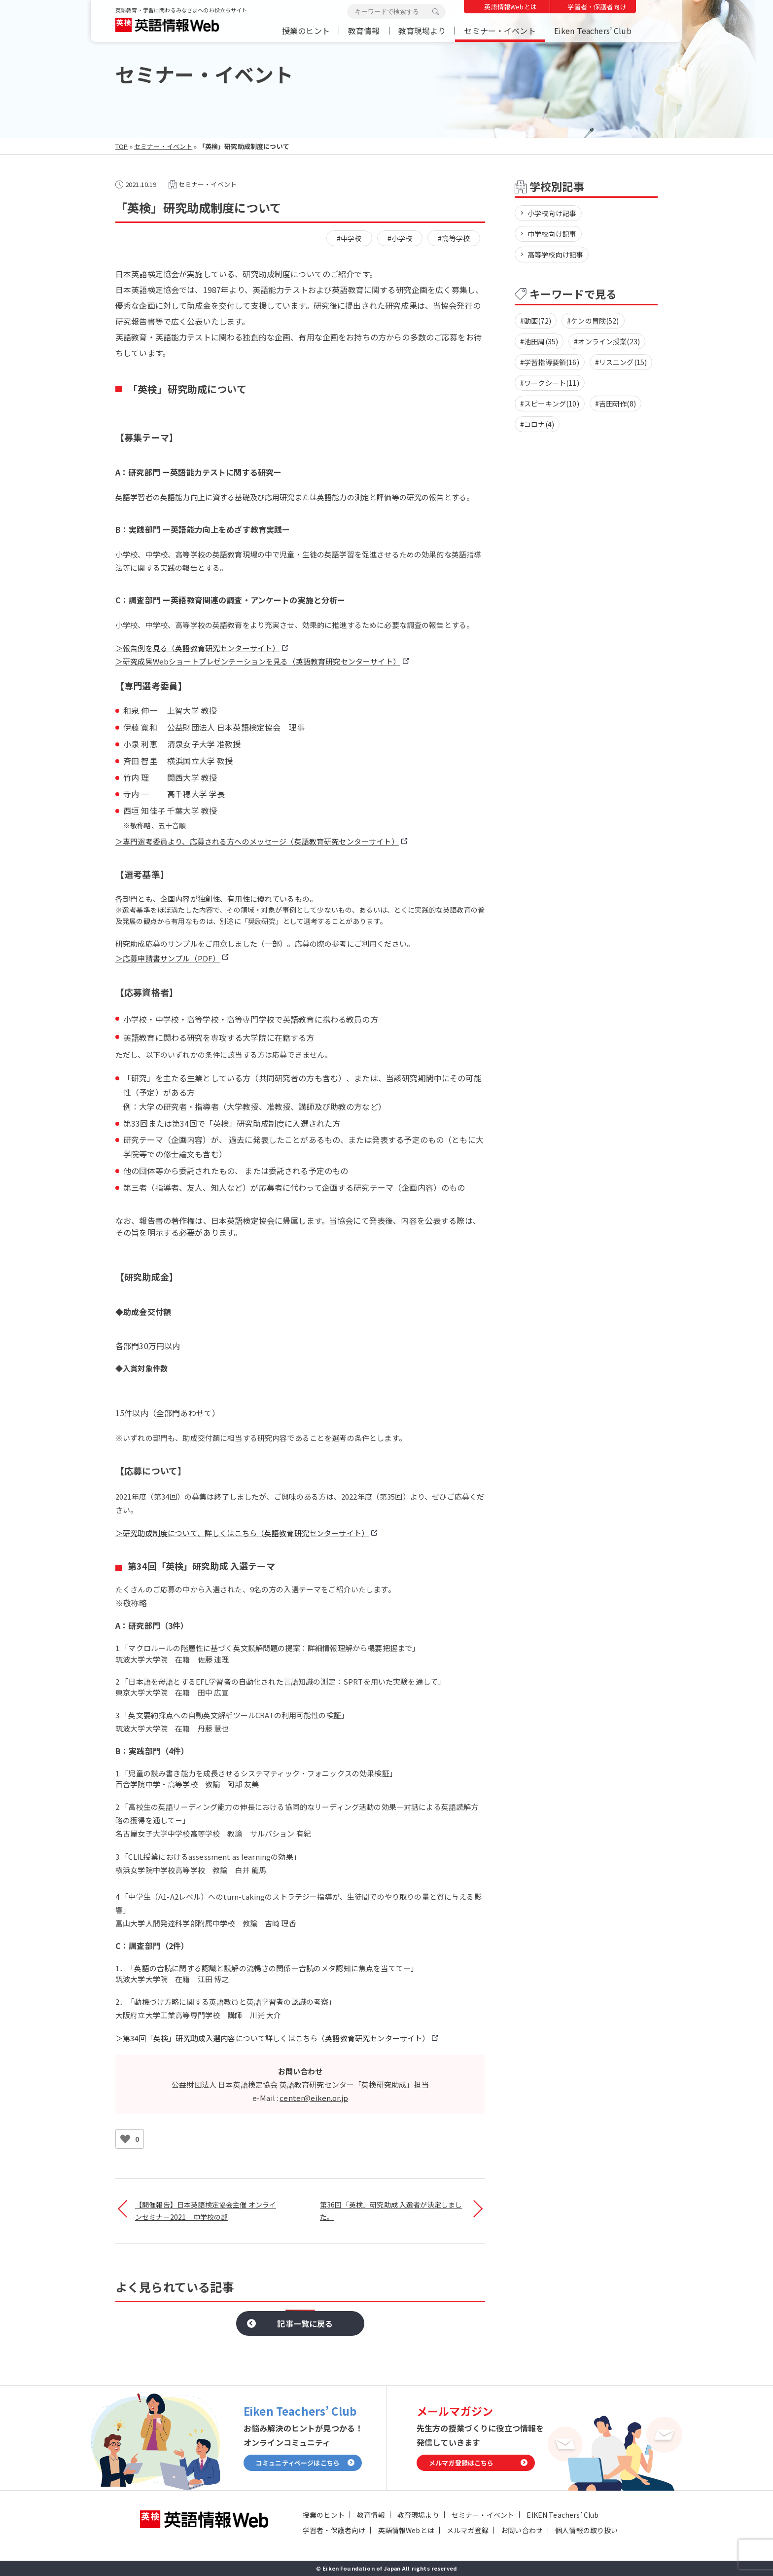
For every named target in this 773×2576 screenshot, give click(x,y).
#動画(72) (535, 321)
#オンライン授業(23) (607, 341)
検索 (435, 12)
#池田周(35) (539, 341)
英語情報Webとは (510, 6)
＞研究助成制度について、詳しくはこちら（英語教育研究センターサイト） (242, 1533)
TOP (121, 146)
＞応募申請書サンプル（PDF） (167, 958)
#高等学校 (454, 238)
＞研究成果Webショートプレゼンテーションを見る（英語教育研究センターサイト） (257, 661)
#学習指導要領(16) (549, 362)
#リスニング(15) (621, 362)
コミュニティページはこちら (298, 2462)
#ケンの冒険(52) (593, 321)
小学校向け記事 (551, 213)
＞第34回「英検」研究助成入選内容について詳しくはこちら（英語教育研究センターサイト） (272, 2038)
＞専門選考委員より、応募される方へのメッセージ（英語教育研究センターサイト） (257, 841)
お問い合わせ (522, 2530)
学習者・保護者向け (596, 6)
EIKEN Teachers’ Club (562, 2514)
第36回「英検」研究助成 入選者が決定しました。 (391, 2211)
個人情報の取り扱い (586, 2530)
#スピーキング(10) (549, 403)
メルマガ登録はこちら (461, 2462)
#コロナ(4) (537, 424)
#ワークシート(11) (549, 383)
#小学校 (400, 238)
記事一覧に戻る (305, 2323)
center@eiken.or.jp (314, 2098)
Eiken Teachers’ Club (593, 31)
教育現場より (422, 31)
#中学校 (349, 238)
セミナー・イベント (499, 31)
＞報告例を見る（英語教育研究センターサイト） (197, 648)
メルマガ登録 (468, 2530)
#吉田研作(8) (615, 403)
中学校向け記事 (551, 234)
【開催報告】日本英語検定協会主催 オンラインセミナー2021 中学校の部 (205, 2211)
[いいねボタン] (125, 2139)
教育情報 (364, 31)
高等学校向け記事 (555, 254)
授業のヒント (306, 31)
